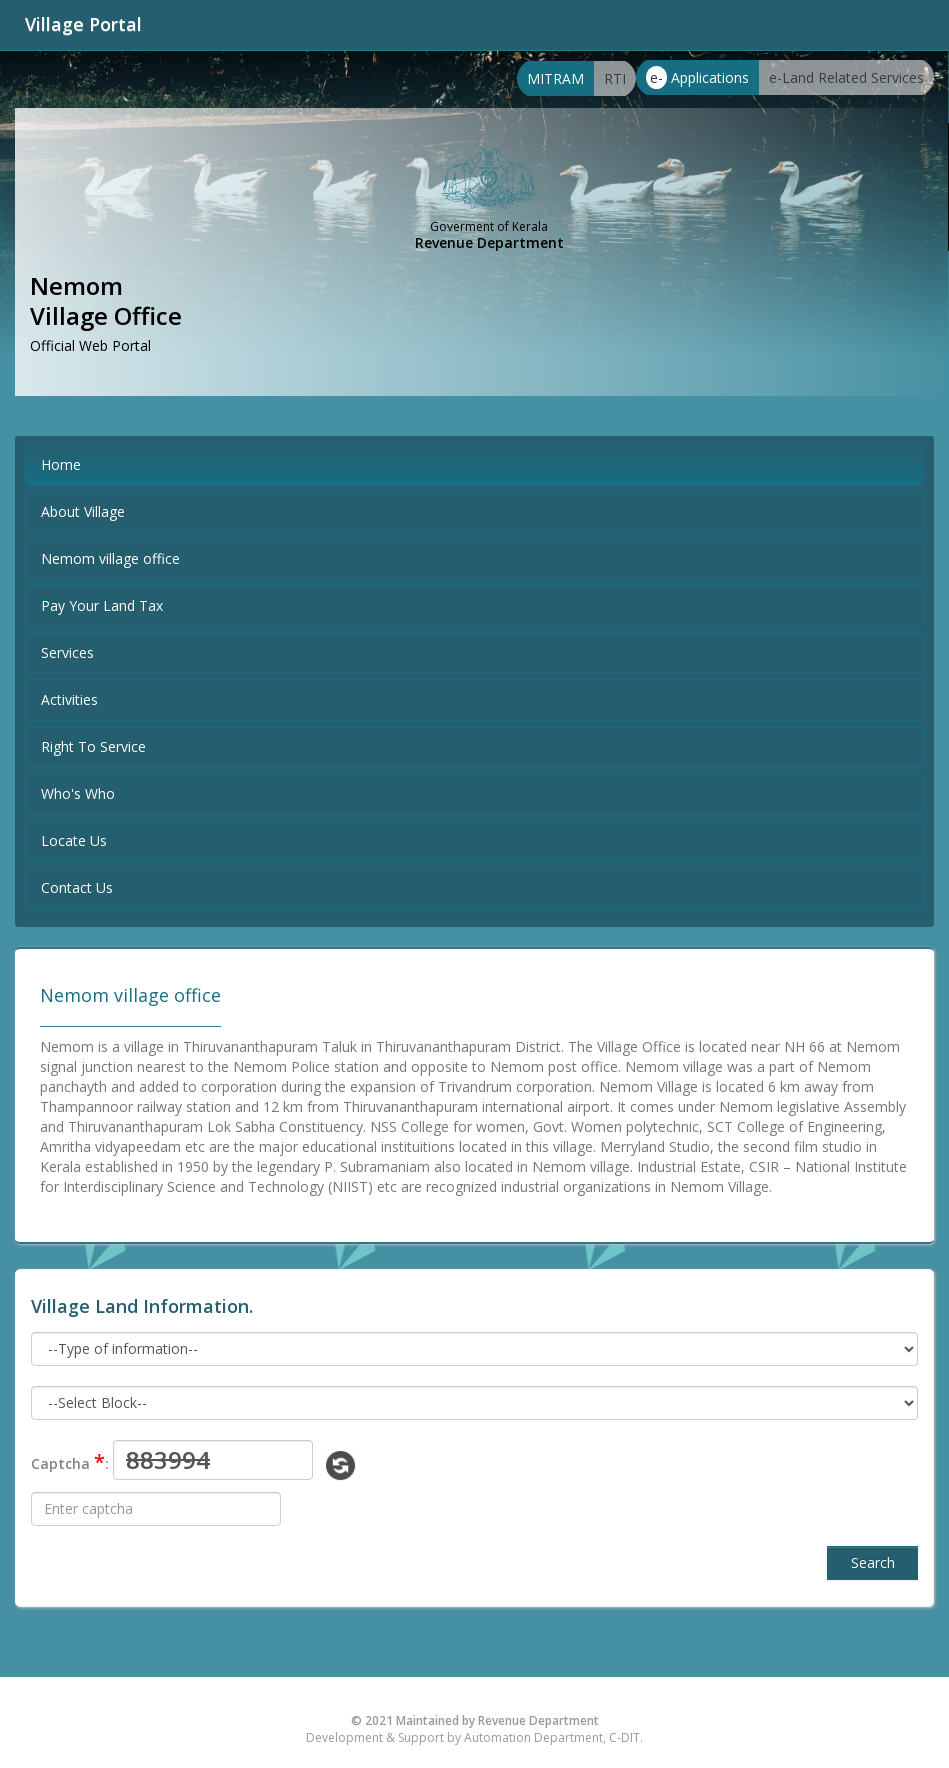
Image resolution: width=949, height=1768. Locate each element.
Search (873, 1562)
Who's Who (78, 793)
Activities (69, 699)
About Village (83, 511)
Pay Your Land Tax (102, 605)
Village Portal (83, 24)
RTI (615, 78)
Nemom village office (110, 558)
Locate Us (74, 840)
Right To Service (93, 746)
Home (61, 464)
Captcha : (70, 1461)
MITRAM (555, 78)
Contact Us (77, 887)
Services (67, 652)
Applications (697, 77)
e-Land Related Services (846, 77)
